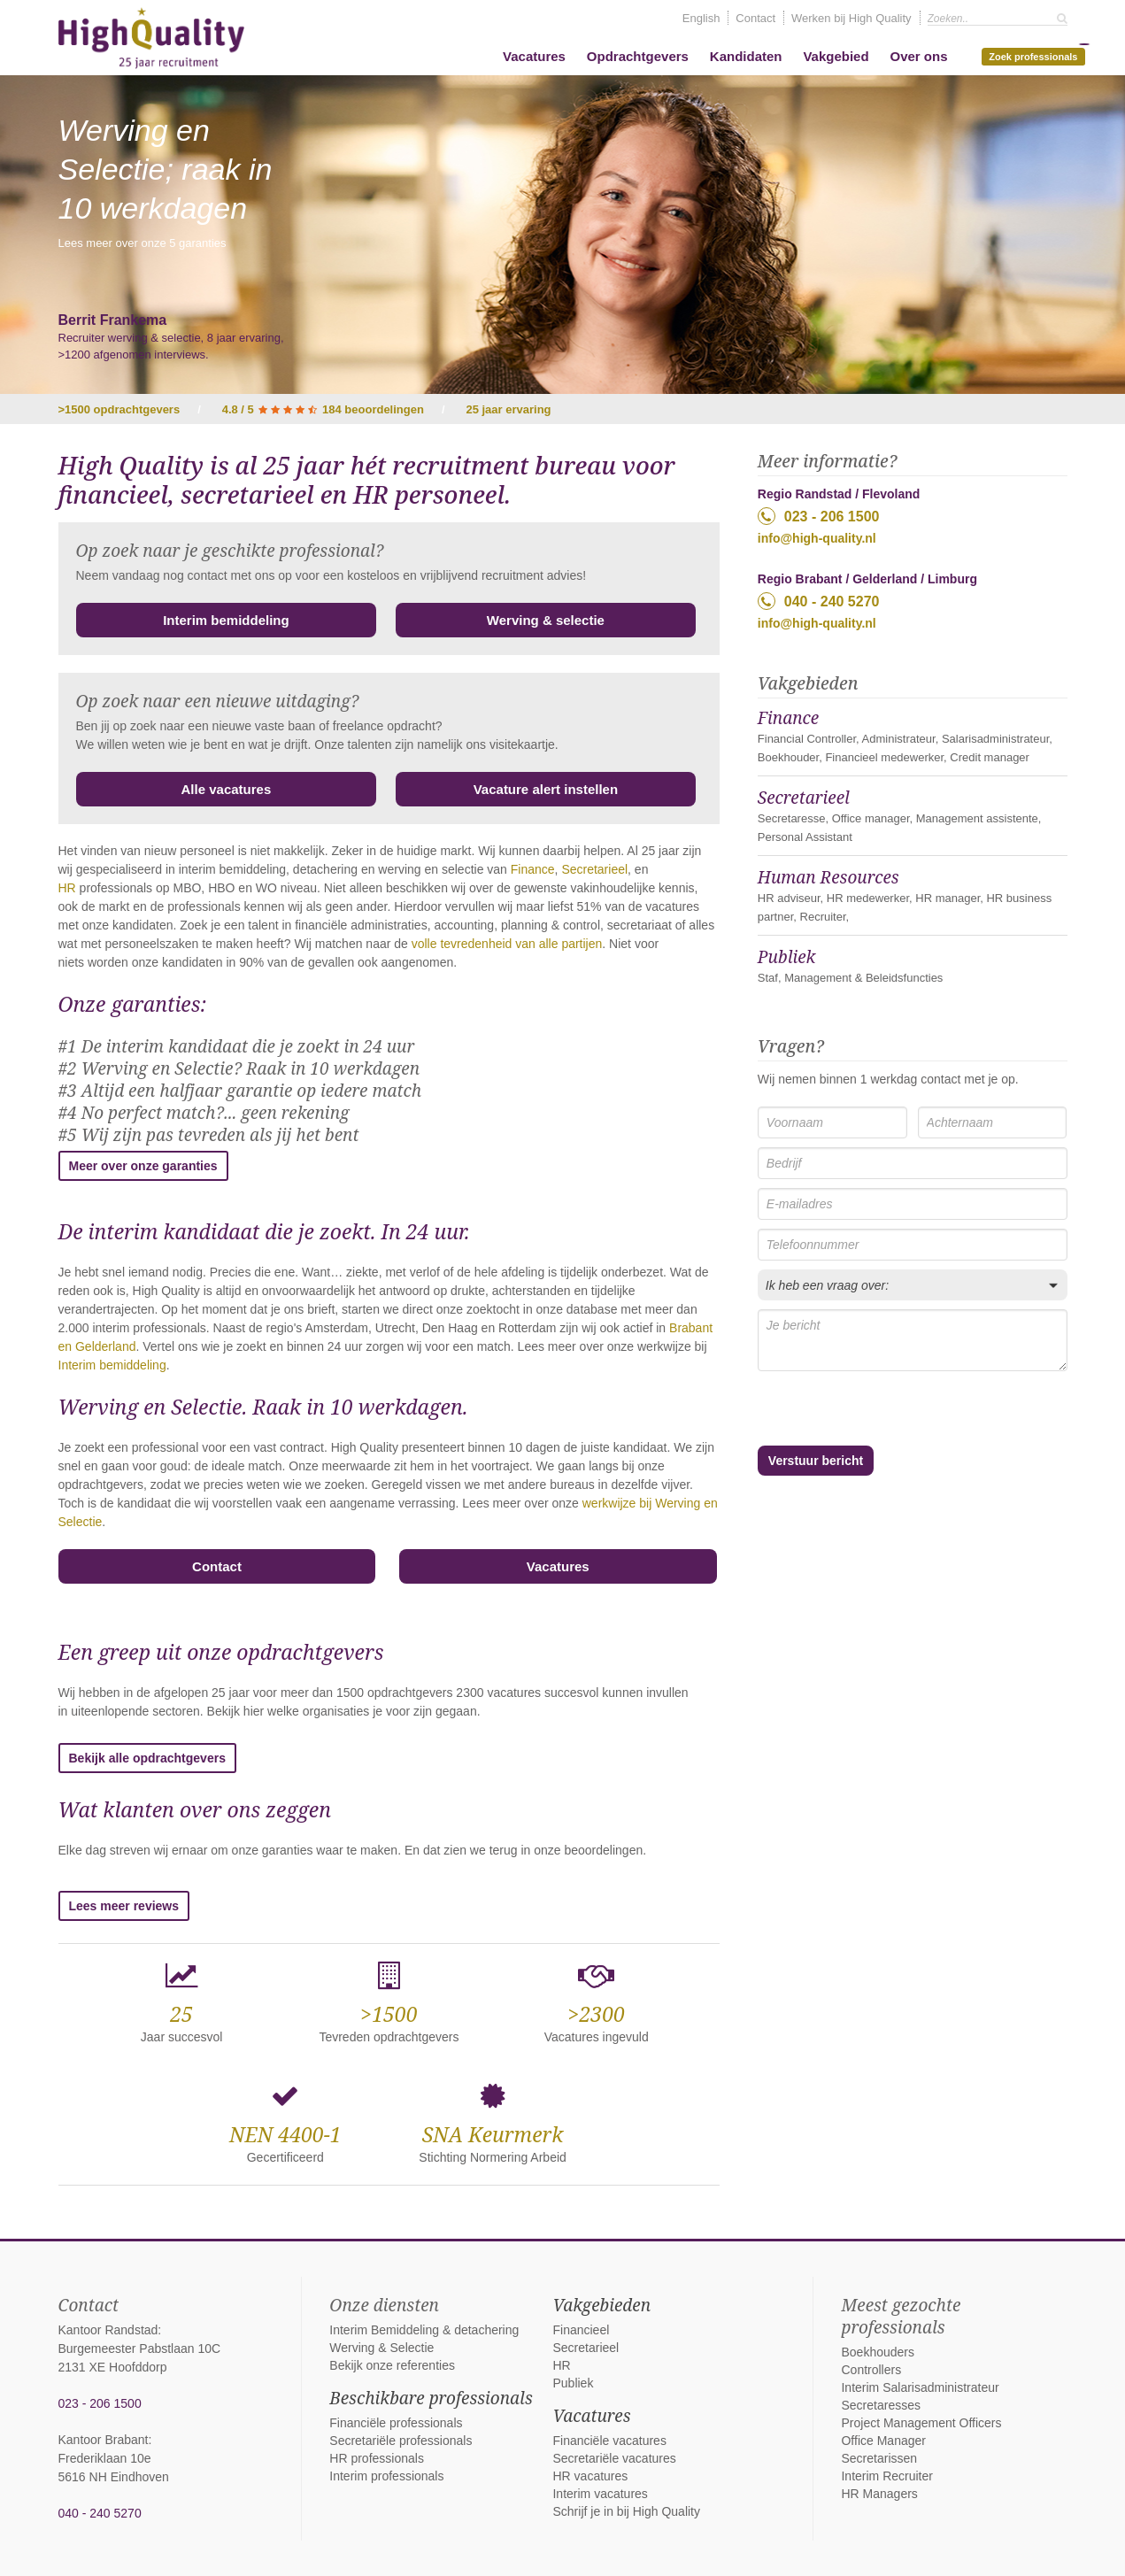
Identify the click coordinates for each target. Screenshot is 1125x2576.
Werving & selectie (546, 620)
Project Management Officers (921, 2423)
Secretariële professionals (400, 2440)
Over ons (918, 56)
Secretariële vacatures (613, 2458)
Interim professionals (386, 2476)
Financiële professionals (395, 2423)
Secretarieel (594, 869)
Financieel (580, 2330)
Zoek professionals (1036, 55)
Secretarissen (879, 2458)
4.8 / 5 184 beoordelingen (323, 409)
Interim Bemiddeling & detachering (424, 2330)
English (701, 18)
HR (67, 888)
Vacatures (534, 56)
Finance (533, 869)
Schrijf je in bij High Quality (626, 2511)
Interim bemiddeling (226, 620)
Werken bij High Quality (851, 18)
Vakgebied (835, 56)
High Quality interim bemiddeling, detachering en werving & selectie (151, 38)
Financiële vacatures (609, 2440)
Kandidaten (746, 56)
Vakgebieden (601, 2305)
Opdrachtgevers (638, 56)
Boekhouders (877, 2352)
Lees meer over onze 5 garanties (142, 243)
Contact (755, 18)
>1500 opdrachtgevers (119, 409)
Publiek (787, 956)
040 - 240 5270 (819, 601)
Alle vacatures (226, 789)
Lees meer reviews (124, 1906)
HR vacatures (590, 2476)
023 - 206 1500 (819, 516)
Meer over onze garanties (143, 1166)
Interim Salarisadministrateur (919, 2387)
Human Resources (828, 877)
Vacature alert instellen (546, 789)
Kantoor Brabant (103, 2440)
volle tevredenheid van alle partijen (507, 944)
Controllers (871, 2370)
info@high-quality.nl (817, 538)
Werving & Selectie (381, 2348)
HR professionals (376, 2458)
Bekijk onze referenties (392, 2365)
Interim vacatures (599, 2494)
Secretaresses (880, 2405)
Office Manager (883, 2440)
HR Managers (879, 2494)
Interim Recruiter (886, 2476)
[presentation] (852, 1409)
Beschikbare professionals (430, 2398)
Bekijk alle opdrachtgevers (147, 1758)
